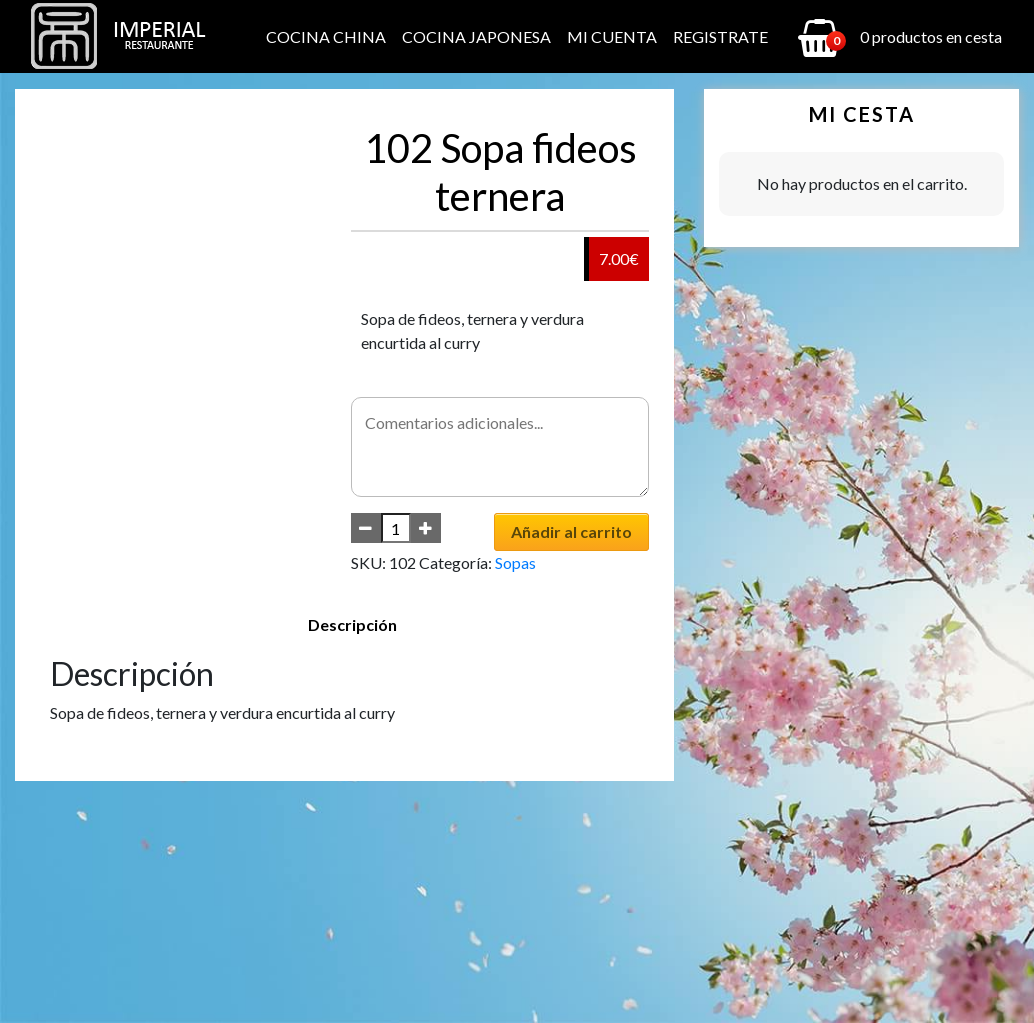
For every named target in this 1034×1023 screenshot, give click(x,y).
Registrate (720, 36)
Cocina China (326, 36)
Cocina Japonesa (476, 36)
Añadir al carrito (571, 531)
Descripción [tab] (352, 624)
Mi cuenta (612, 36)
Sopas (515, 562)
